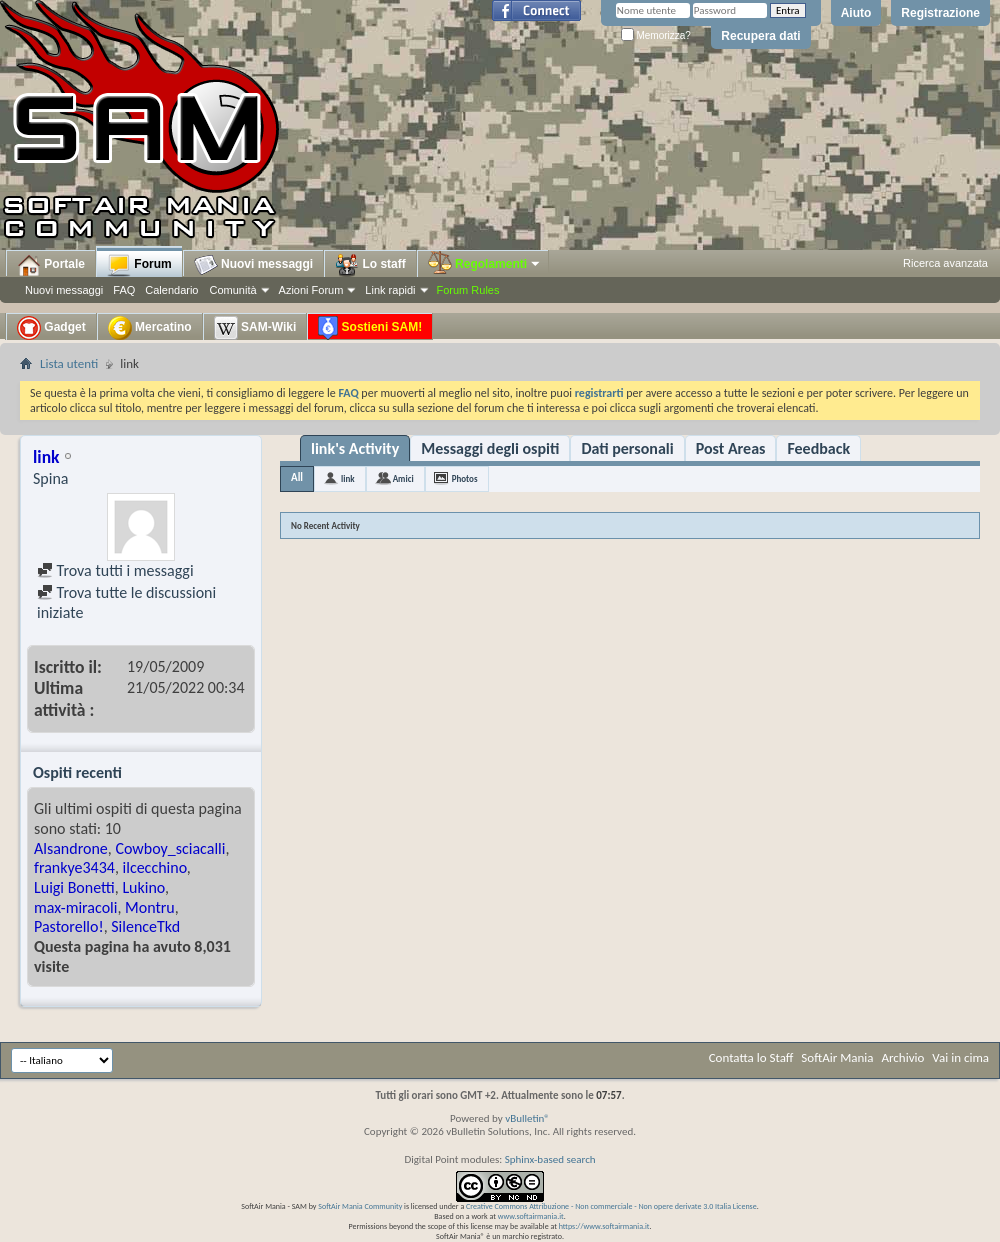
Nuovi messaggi (64, 290)
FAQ (124, 290)
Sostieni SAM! (370, 328)
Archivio (903, 1057)
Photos (465, 478)
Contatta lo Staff (751, 1057)
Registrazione (940, 13)
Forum (139, 265)
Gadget (51, 328)
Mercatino (150, 328)
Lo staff (370, 265)
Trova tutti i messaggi (115, 570)
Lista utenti (69, 363)
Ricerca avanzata (945, 263)
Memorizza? (656, 35)
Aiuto (856, 13)
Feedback (818, 448)
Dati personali (627, 448)
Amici (403, 478)
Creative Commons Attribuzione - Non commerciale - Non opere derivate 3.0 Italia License (611, 1206)
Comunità (232, 290)
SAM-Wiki (255, 328)
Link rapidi (390, 290)
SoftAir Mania (837, 1057)
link (348, 478)
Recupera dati (760, 36)
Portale (51, 265)
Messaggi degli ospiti (490, 448)
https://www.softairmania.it (604, 1226)
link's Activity (355, 448)
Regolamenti (485, 264)
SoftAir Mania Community (360, 1206)
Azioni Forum (311, 290)
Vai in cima (960, 1057)
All (297, 477)
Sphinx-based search (550, 1159)
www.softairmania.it (531, 1216)
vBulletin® (527, 1118)
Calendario (171, 290)
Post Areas (731, 448)
